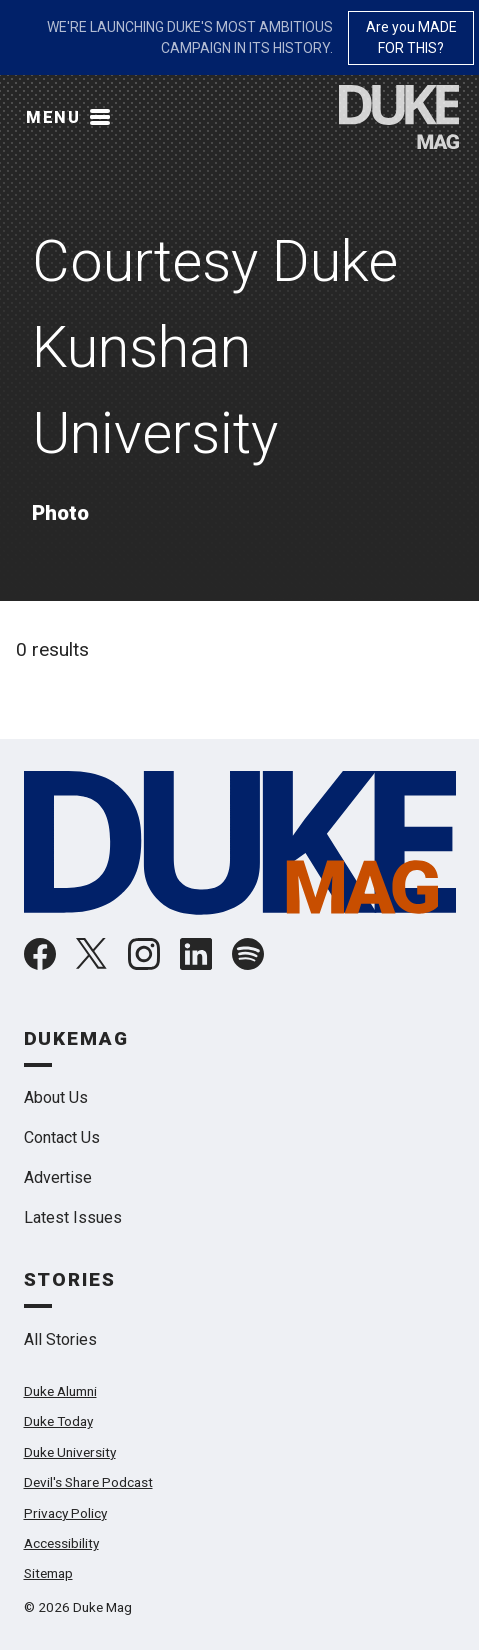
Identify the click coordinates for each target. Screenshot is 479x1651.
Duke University (70, 1452)
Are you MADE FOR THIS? (411, 37)
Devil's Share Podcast (88, 1482)
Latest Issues (73, 1217)
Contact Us (62, 1137)
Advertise (58, 1177)
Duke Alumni (60, 1391)
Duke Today (58, 1421)
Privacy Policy (65, 1513)
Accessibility (61, 1543)
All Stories (60, 1339)
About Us (56, 1097)
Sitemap (48, 1573)
